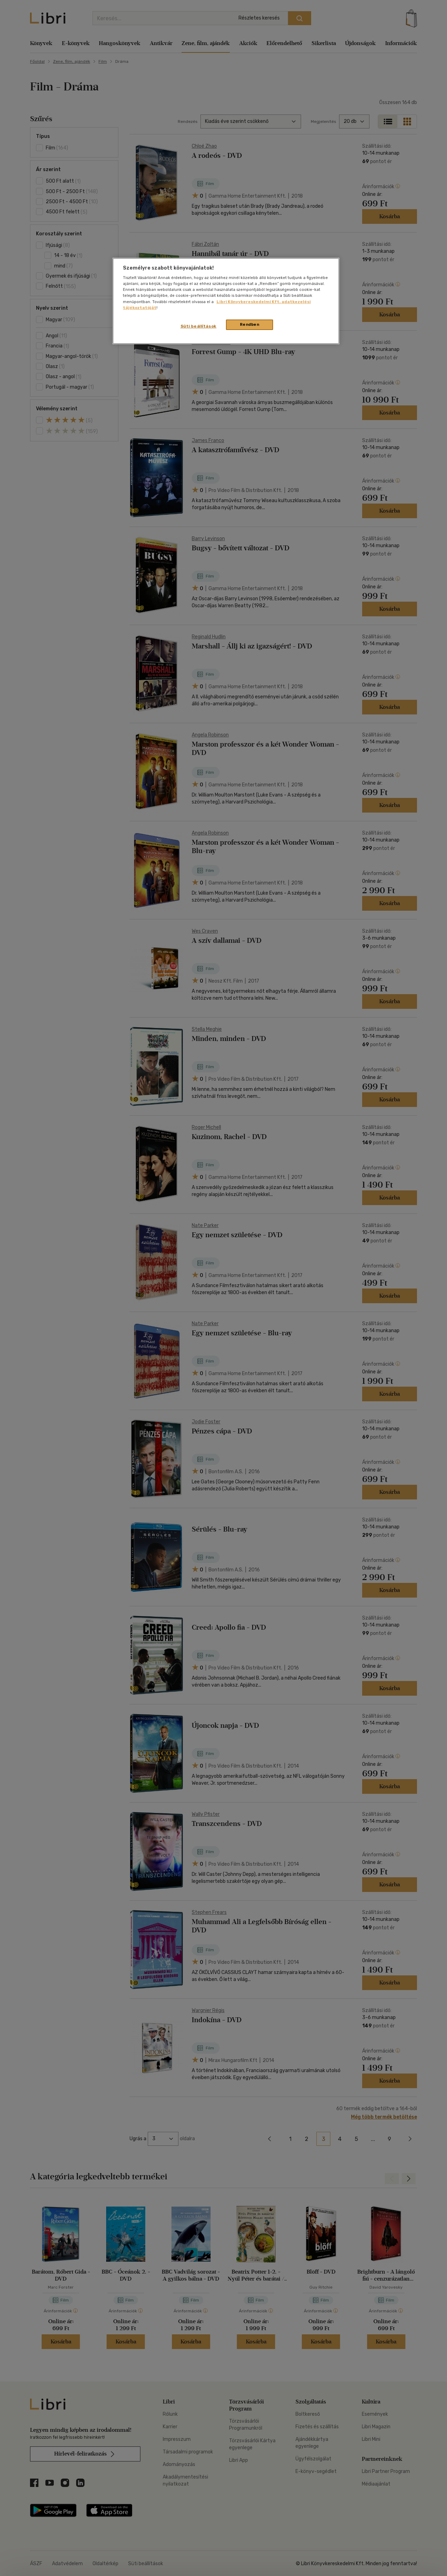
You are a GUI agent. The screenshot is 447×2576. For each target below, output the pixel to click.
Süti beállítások (199, 326)
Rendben (249, 324)
